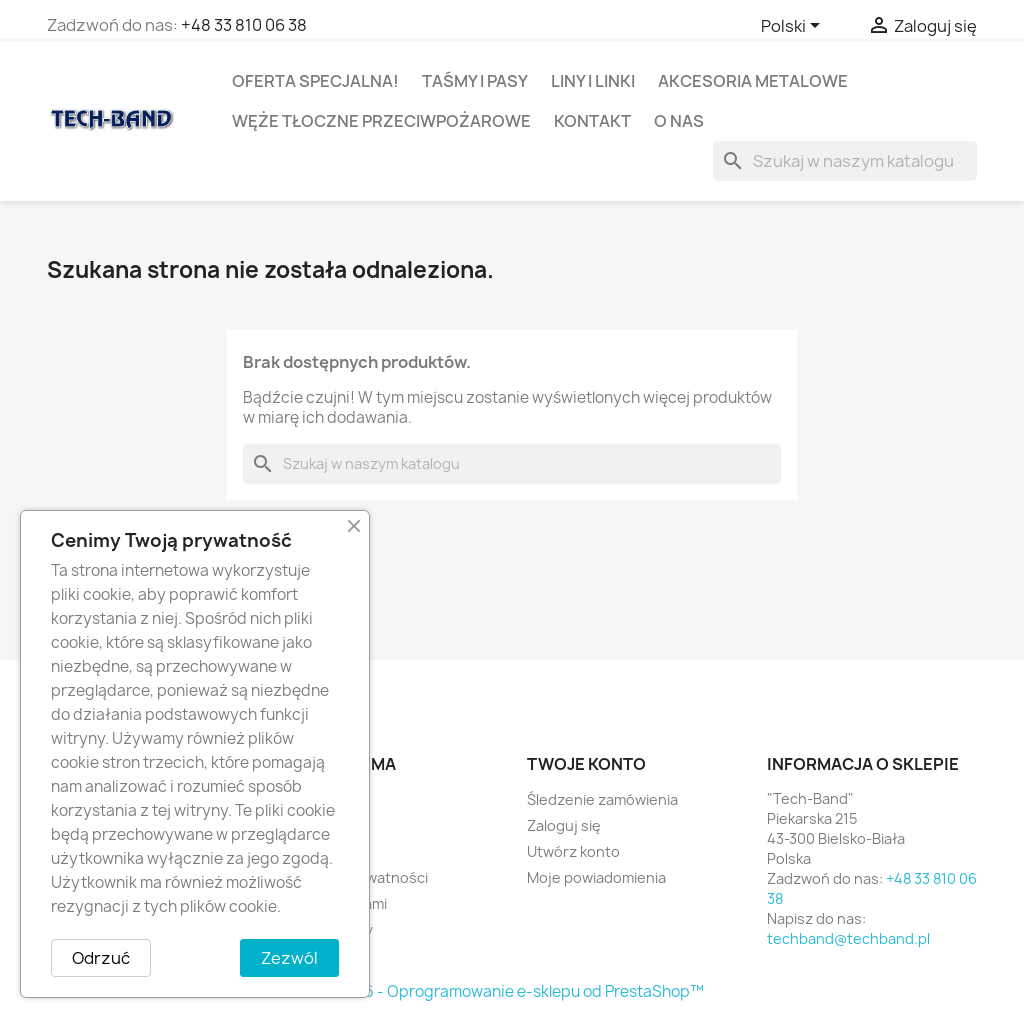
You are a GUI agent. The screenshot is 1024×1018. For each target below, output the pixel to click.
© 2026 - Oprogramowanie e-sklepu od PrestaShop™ (512, 991)
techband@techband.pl (848, 938)
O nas (679, 121)
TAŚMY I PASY (475, 81)
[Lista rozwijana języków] (794, 27)
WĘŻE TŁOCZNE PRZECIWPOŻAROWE (381, 121)
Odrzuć (101, 958)
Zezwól (289, 958)
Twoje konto (586, 764)
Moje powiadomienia (596, 877)
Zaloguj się (564, 825)
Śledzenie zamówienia (602, 799)
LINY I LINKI (593, 81)
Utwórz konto (573, 851)
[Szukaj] (845, 161)
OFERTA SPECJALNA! (315, 81)
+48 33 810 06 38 (244, 25)
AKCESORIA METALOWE (753, 81)
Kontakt (592, 121)
